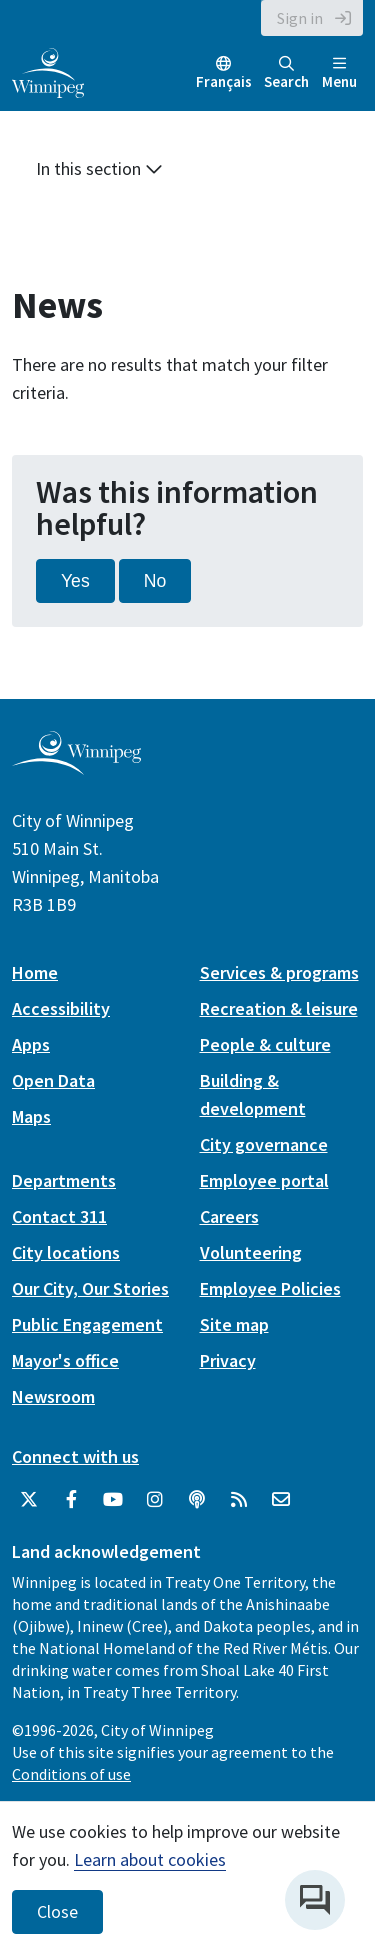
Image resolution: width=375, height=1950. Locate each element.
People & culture (265, 1044)
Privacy (228, 1360)
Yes (75, 581)
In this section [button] (99, 168)
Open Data (53, 1080)
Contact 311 (59, 1216)
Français (224, 81)
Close (57, 1912)
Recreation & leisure (279, 1008)
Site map (234, 1324)
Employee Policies (270, 1288)
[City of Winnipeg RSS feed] (239, 1500)
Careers (229, 1216)
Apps (31, 1044)
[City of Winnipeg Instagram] (155, 1500)
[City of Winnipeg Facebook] (71, 1500)
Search (286, 73)
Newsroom (53, 1396)
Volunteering (251, 1252)
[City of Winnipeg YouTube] (113, 1500)
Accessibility (61, 1008)
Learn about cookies (150, 1859)
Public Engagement (87, 1324)
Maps (31, 1116)
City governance (264, 1144)
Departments (64, 1180)
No (155, 581)
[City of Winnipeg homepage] (76, 766)
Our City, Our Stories (90, 1288)
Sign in (300, 18)
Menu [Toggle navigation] (339, 73)
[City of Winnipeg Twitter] (29, 1500)
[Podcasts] (197, 1500)
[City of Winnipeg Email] (281, 1500)
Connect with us (75, 1456)
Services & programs (279, 972)
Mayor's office (65, 1360)
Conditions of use (71, 1774)
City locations (66, 1252)
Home (35, 972)
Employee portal (264, 1180)
